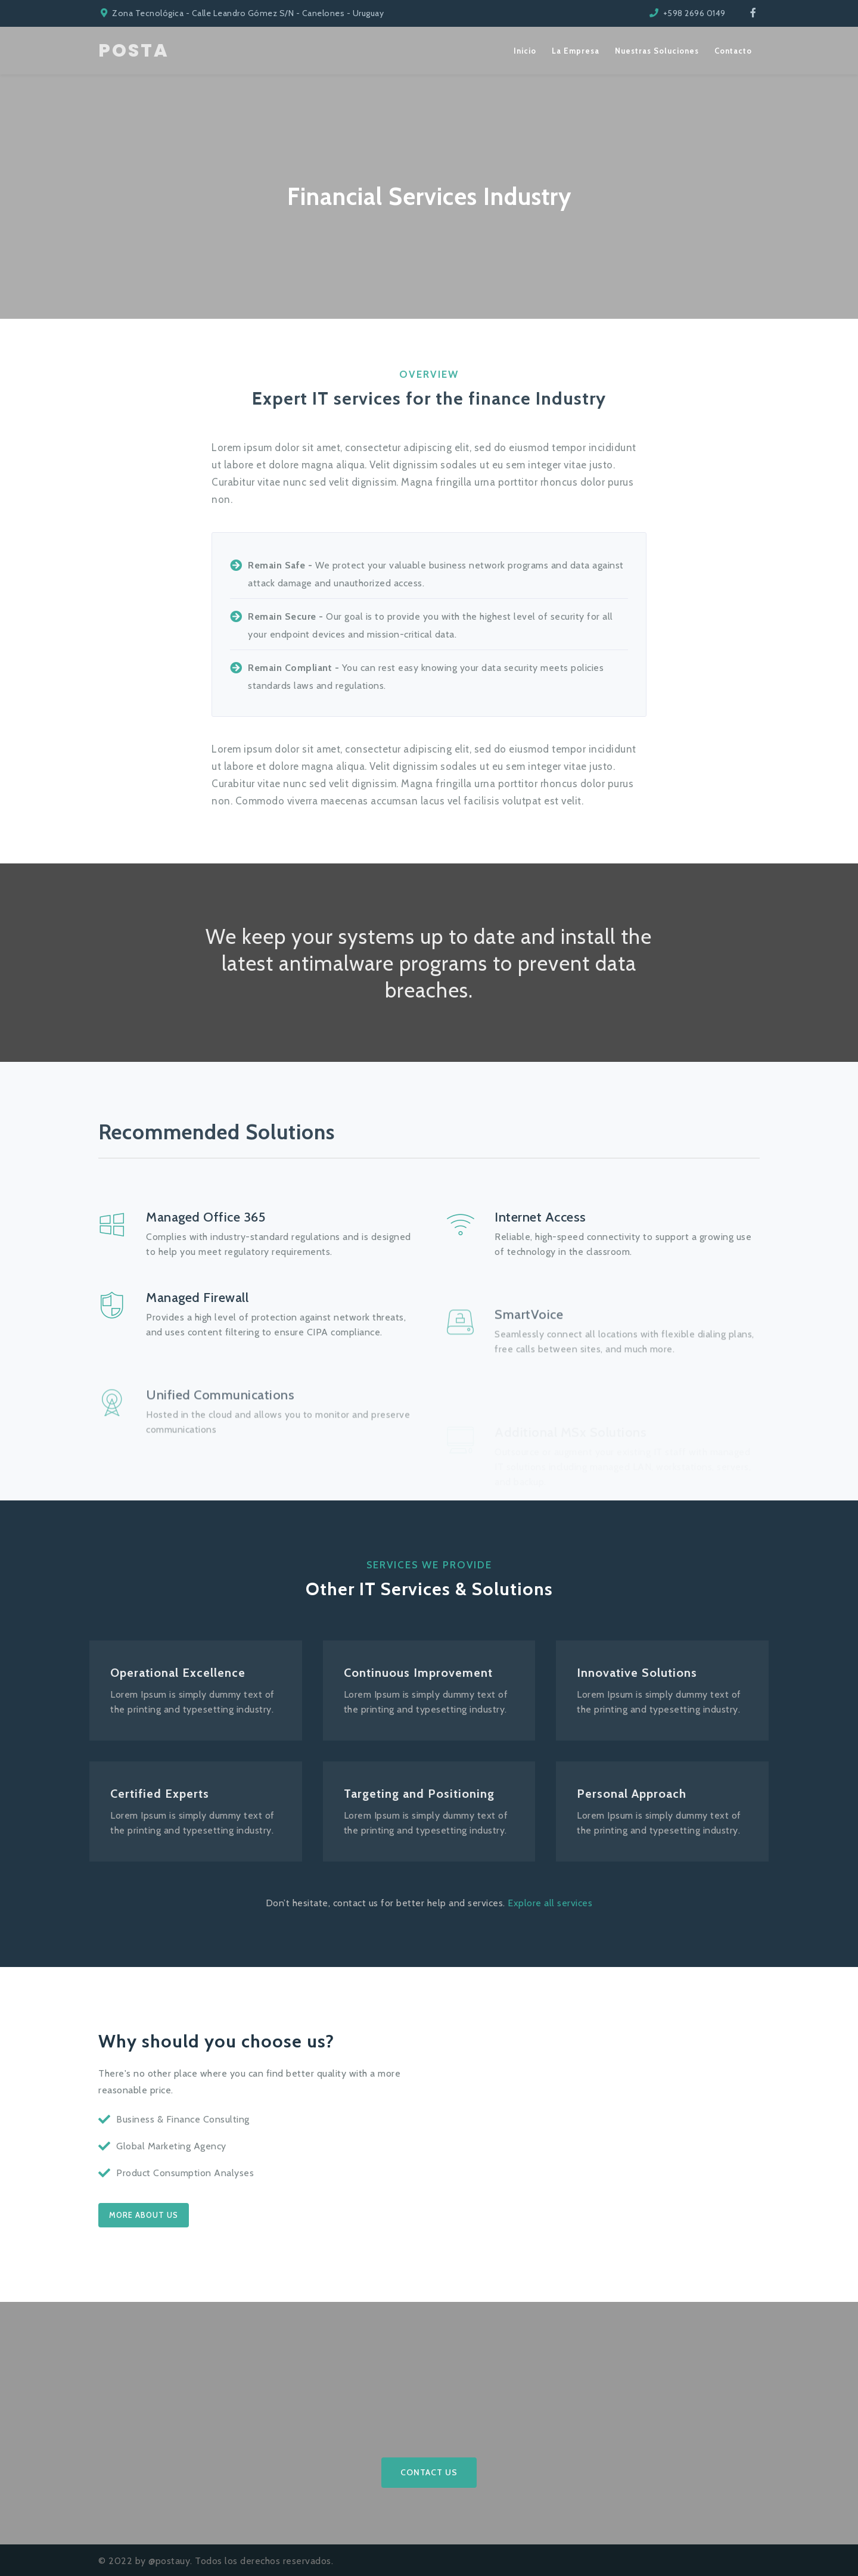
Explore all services (550, 1903)
